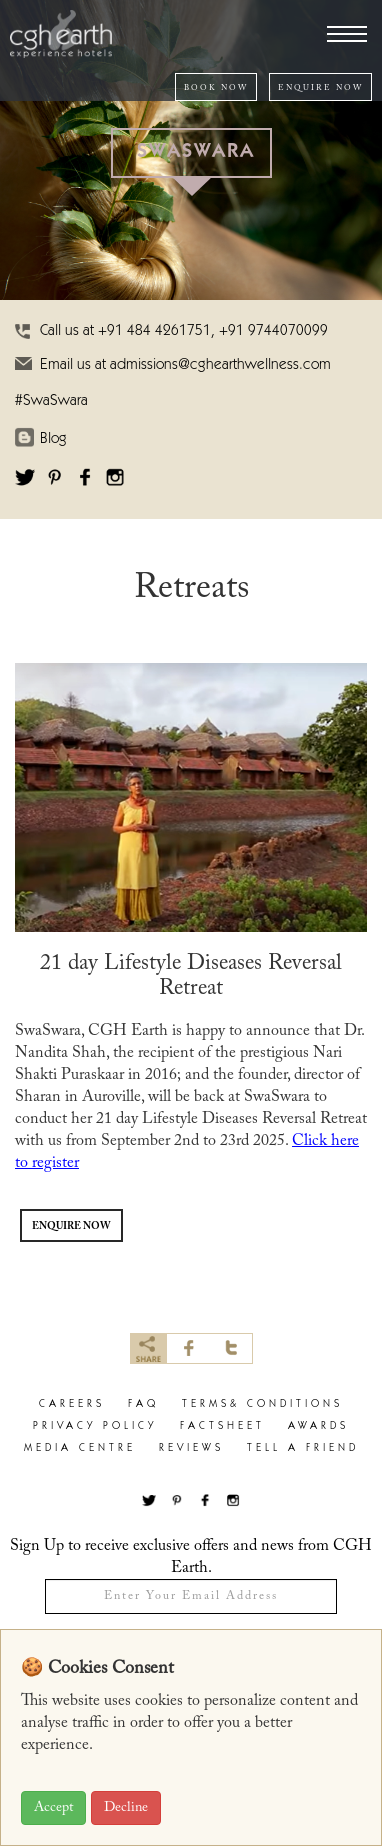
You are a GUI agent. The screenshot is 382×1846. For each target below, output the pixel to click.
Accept (53, 1808)
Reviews (191, 1448)
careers (72, 1404)
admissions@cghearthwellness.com (220, 365)
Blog (53, 439)
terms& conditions (262, 1404)
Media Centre (80, 1448)
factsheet (222, 1426)
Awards (318, 1426)
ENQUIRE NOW (320, 88)
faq (143, 1404)
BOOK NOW (216, 88)
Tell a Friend (303, 1448)
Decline (126, 1808)
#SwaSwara (51, 401)
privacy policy (95, 1426)
